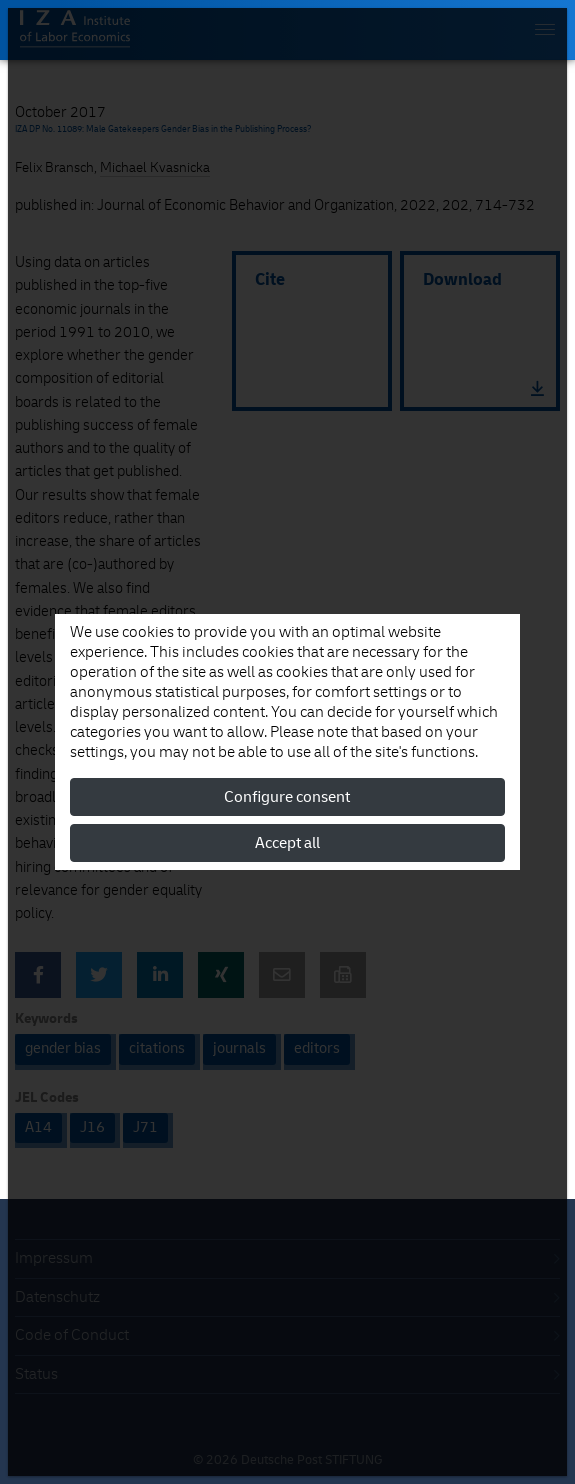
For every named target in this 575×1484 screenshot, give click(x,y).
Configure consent (287, 797)
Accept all (287, 843)
